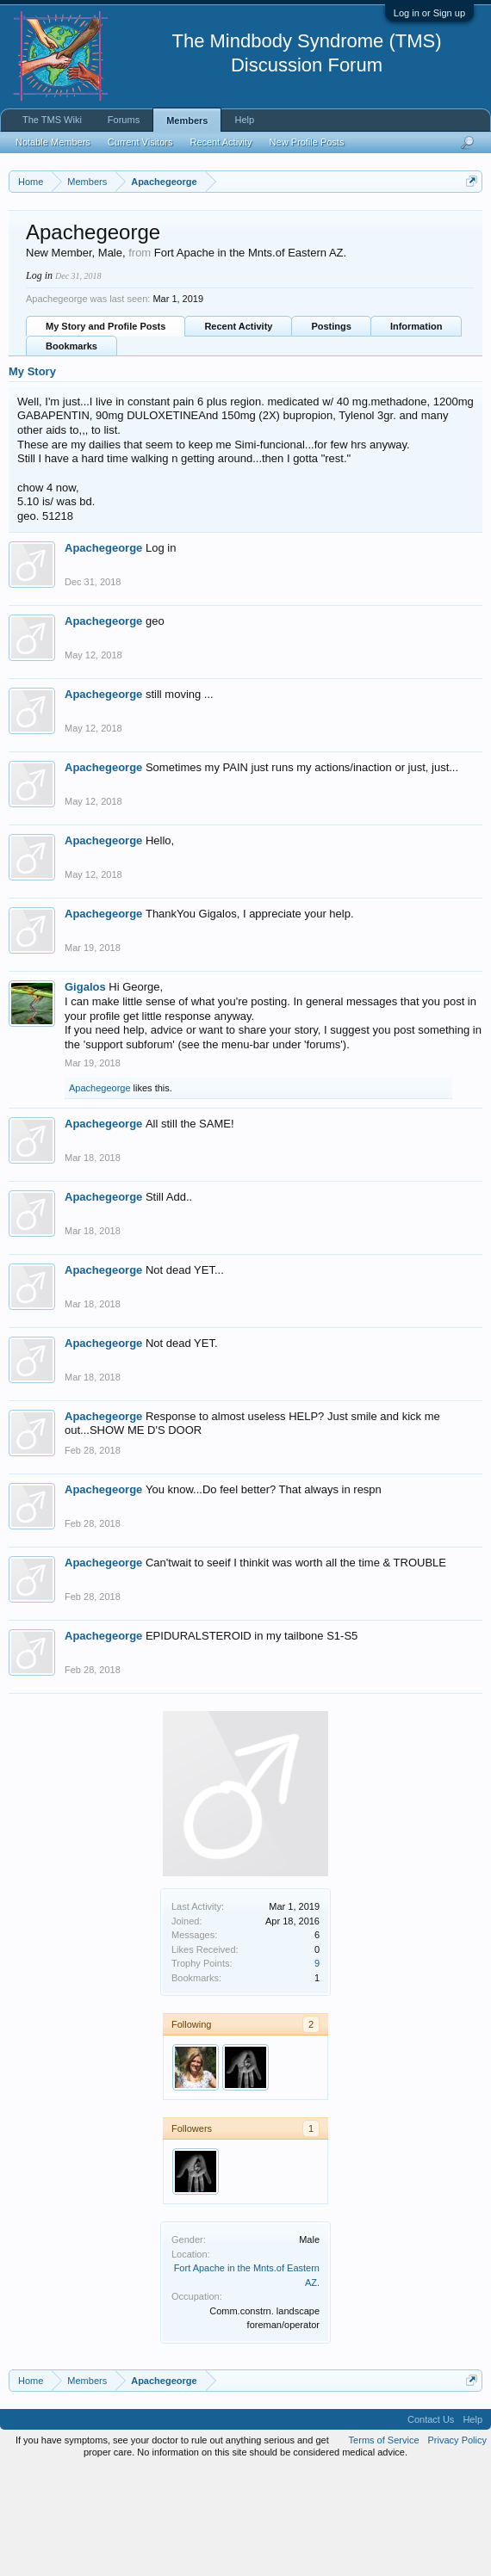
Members (187, 120)
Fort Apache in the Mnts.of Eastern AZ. (250, 357)
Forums (124, 119)
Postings (331, 431)
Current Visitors (140, 142)
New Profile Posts (307, 142)
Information (416, 431)
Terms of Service (384, 2545)
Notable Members (53, 142)
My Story (32, 476)
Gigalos (85, 1092)
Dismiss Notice (468, 221)
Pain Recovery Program (417, 288)
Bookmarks (71, 451)
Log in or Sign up (429, 13)
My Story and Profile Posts (105, 431)
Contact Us (430, 2524)
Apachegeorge (103, 653)
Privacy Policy (457, 2545)
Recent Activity (238, 431)
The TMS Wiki (52, 119)
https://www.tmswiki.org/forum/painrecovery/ (166, 260)
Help (244, 119)
